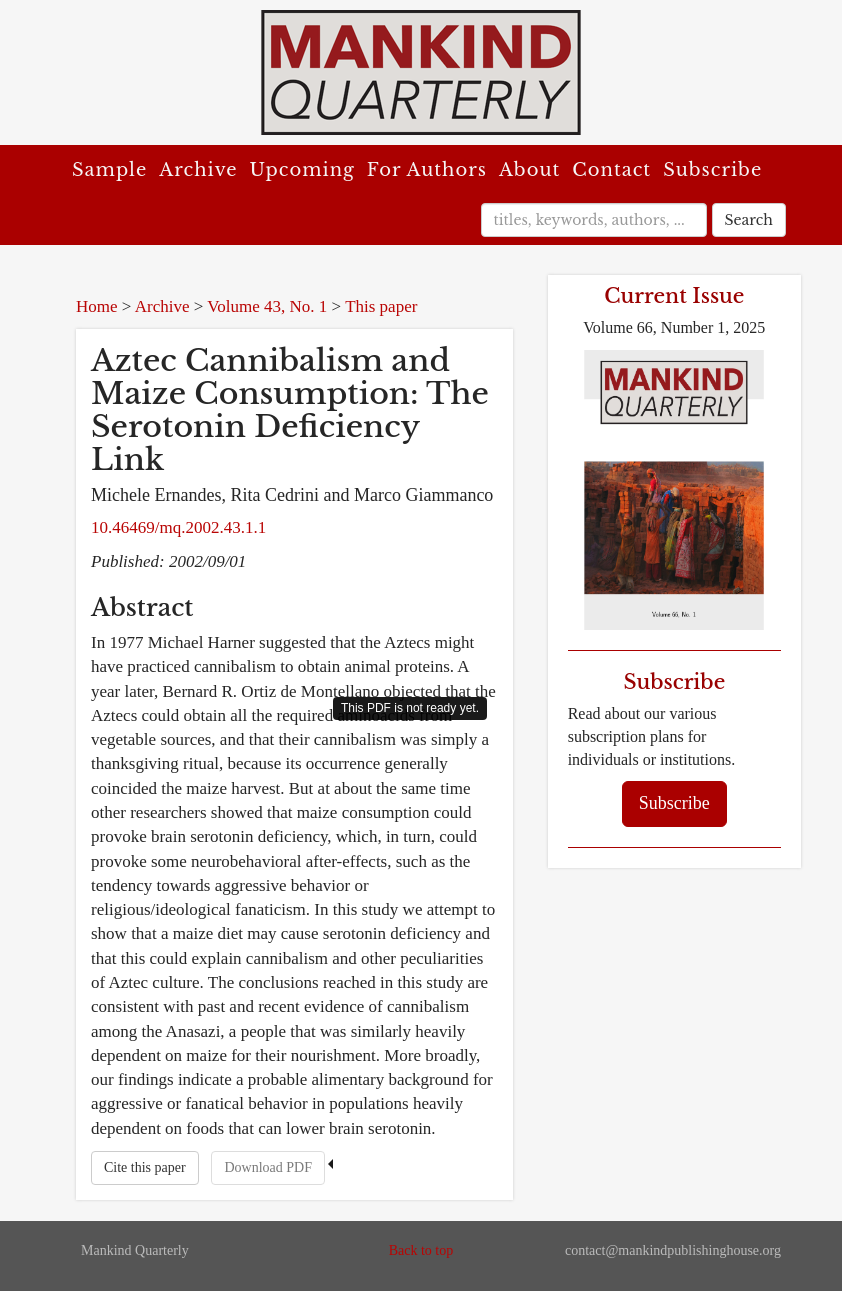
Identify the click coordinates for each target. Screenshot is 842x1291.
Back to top (421, 1250)
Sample (109, 170)
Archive (198, 170)
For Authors (427, 170)
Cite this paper (145, 1167)
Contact (611, 170)
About (529, 170)
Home (97, 306)
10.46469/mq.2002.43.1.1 (178, 527)
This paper (381, 306)
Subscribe (712, 170)
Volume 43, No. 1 (267, 306)
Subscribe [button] (674, 803)
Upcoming (302, 170)
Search (749, 220)
